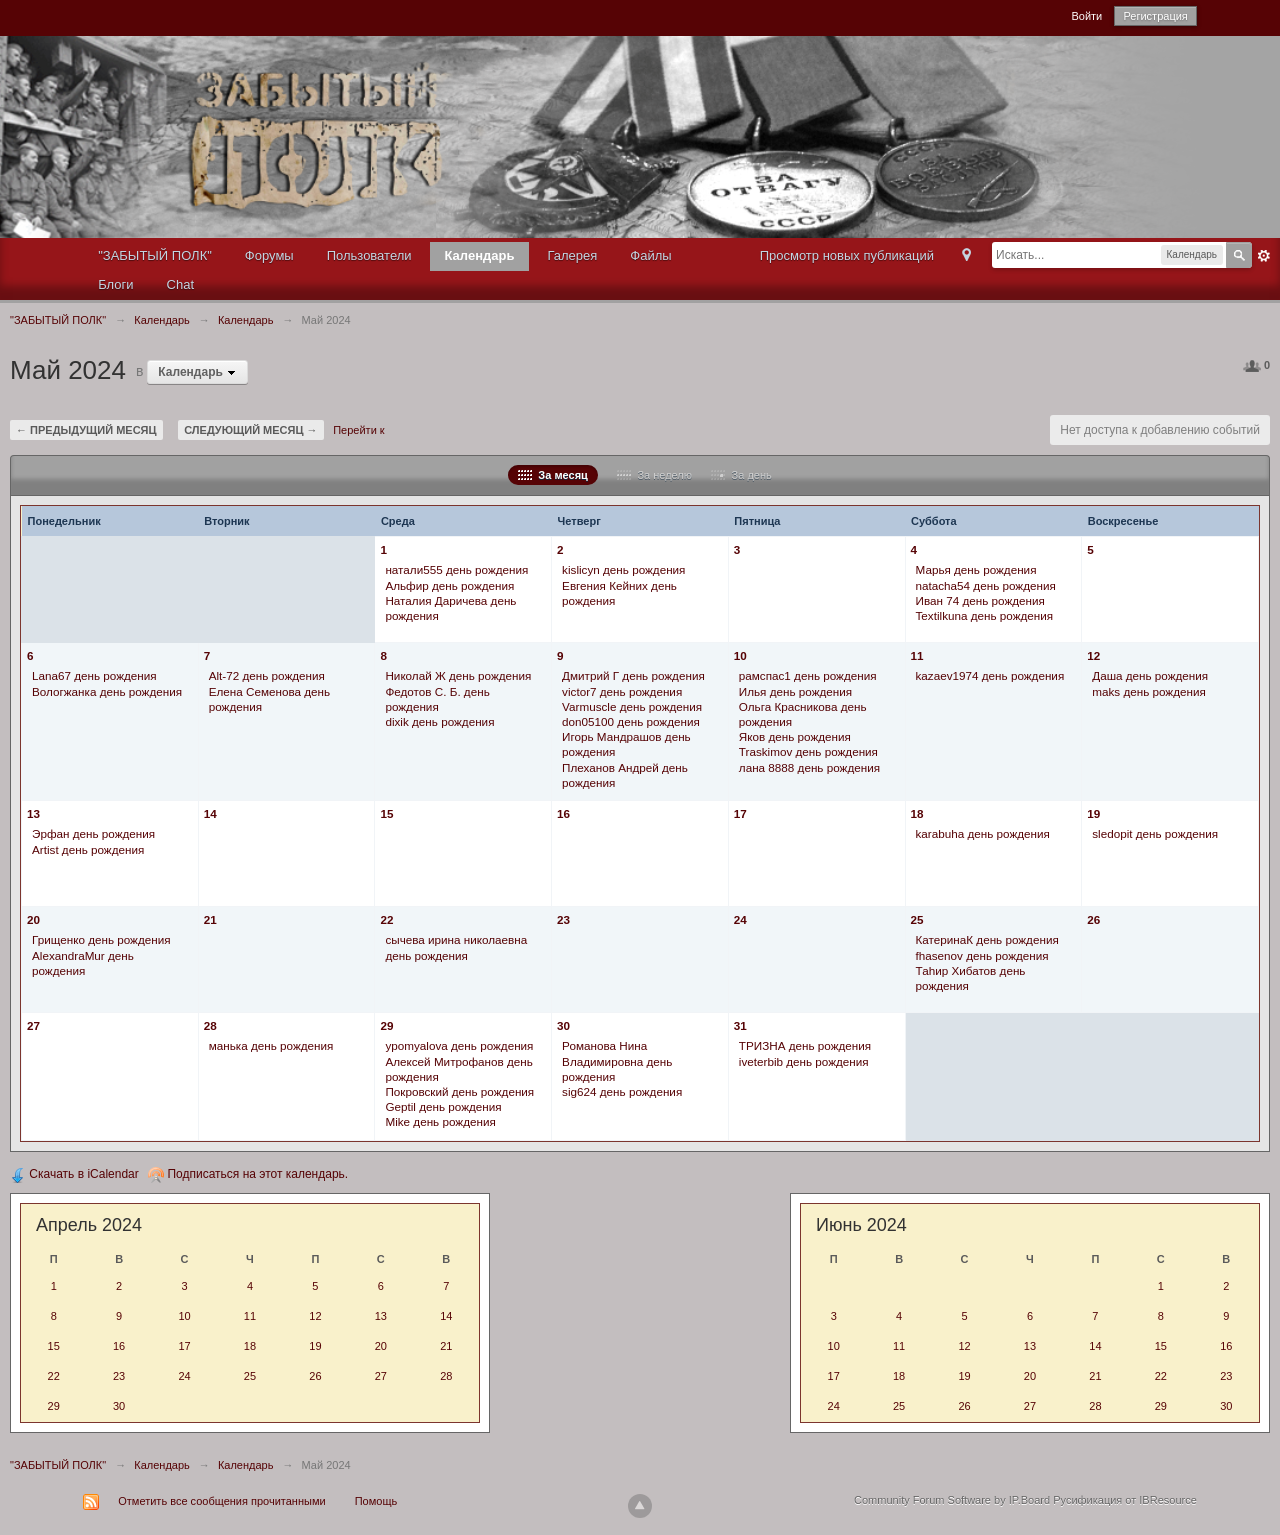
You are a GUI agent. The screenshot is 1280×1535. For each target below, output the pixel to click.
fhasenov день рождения (982, 955)
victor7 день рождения (622, 691)
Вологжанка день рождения (107, 691)
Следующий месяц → (250, 430)
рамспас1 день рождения (808, 675)
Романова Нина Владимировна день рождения (617, 1060)
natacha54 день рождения (986, 585)
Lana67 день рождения (94, 675)
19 (1093, 813)
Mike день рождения (440, 1121)
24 (740, 919)
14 (210, 813)
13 (33, 813)
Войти (1086, 16)
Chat (180, 284)
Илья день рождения (795, 691)
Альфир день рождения (449, 585)
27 (33, 1025)
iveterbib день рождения (804, 1061)
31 (740, 1025)
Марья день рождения (976, 569)
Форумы (269, 255)
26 (1093, 919)
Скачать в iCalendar (74, 1174)
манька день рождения (271, 1045)
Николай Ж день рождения (458, 675)
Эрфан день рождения (93, 833)
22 (386, 919)
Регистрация (1155, 16)
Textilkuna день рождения (985, 615)
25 (917, 919)
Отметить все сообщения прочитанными (221, 1501)
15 (386, 813)
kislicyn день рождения (623, 569)
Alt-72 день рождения (267, 675)
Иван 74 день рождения (980, 600)
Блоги (115, 284)
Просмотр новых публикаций (847, 255)
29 (386, 1025)
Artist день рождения (88, 849)
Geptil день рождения (443, 1106)
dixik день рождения (439, 721)
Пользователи (369, 255)
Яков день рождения (795, 736)
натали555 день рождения (456, 569)
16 (563, 813)
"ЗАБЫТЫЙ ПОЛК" (155, 255)
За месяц (553, 475)
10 (740, 655)
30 (563, 1025)
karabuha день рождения (983, 833)
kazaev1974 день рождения (990, 675)
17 (740, 813)
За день (741, 475)
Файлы (650, 255)
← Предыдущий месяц (86, 430)
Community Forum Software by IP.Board (952, 1500)
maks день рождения (1149, 691)
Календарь (480, 255)
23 (563, 919)
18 (917, 813)
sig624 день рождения (622, 1091)
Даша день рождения (1150, 675)
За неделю (654, 475)
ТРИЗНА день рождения (805, 1045)
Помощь (376, 1501)
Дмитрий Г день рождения (633, 675)
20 (33, 919)
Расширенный (1264, 256)
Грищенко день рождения (101, 939)
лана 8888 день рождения (809, 767)
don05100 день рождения (631, 721)
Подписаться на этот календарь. (248, 1174)
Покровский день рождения (459, 1091)
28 (210, 1025)
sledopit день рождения (1155, 833)
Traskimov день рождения (808, 751)
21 (210, 919)
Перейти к (358, 430)
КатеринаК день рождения (987, 939)
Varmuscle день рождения (632, 706)
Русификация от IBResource (1123, 1500)
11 (917, 655)
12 (1093, 655)
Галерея (572, 255)
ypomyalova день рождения (459, 1045)
